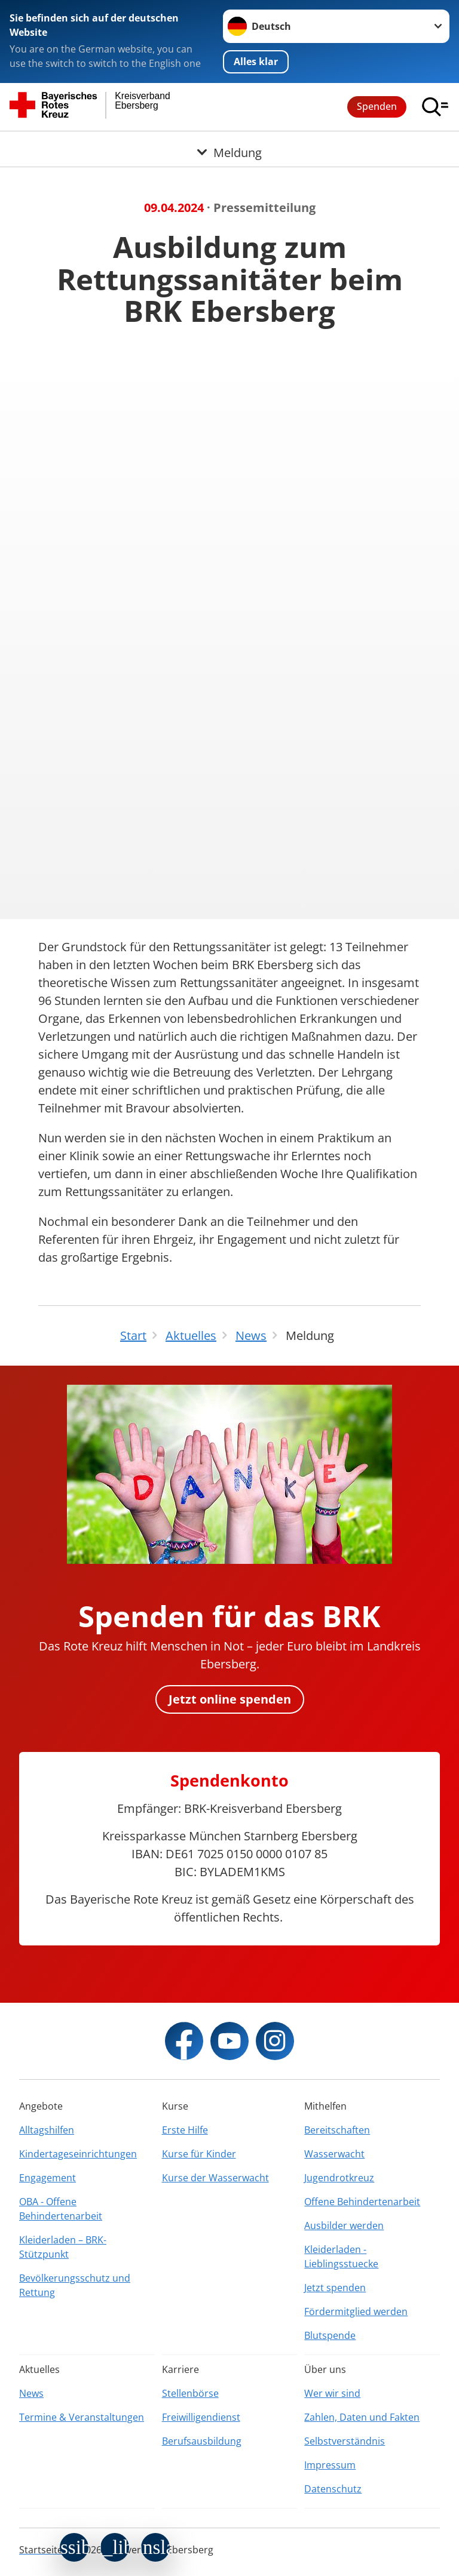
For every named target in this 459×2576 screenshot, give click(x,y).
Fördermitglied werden (356, 2311)
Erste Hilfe (185, 2130)
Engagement (47, 2177)
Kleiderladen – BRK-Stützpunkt (62, 2247)
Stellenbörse (190, 2393)
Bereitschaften (337, 2130)
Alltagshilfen (46, 2130)
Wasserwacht (334, 2153)
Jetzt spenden (335, 2287)
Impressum (330, 2465)
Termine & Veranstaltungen (81, 2417)
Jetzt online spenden (230, 1699)
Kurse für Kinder (199, 2153)
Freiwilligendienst (201, 2417)
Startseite (41, 2549)
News (31, 2393)
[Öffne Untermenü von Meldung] (229, 145)
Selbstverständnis (344, 2441)
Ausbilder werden (344, 2225)
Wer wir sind (332, 2393)
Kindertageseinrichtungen (78, 2153)
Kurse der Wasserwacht (215, 2177)
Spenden (377, 106)
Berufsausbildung (201, 2441)
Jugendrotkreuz (339, 2177)
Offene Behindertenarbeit (362, 2201)
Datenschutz (333, 2488)
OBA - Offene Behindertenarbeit (60, 2209)
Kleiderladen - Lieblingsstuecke (341, 2256)
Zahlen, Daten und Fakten (362, 2417)
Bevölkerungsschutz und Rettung (74, 2285)
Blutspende (330, 2335)
